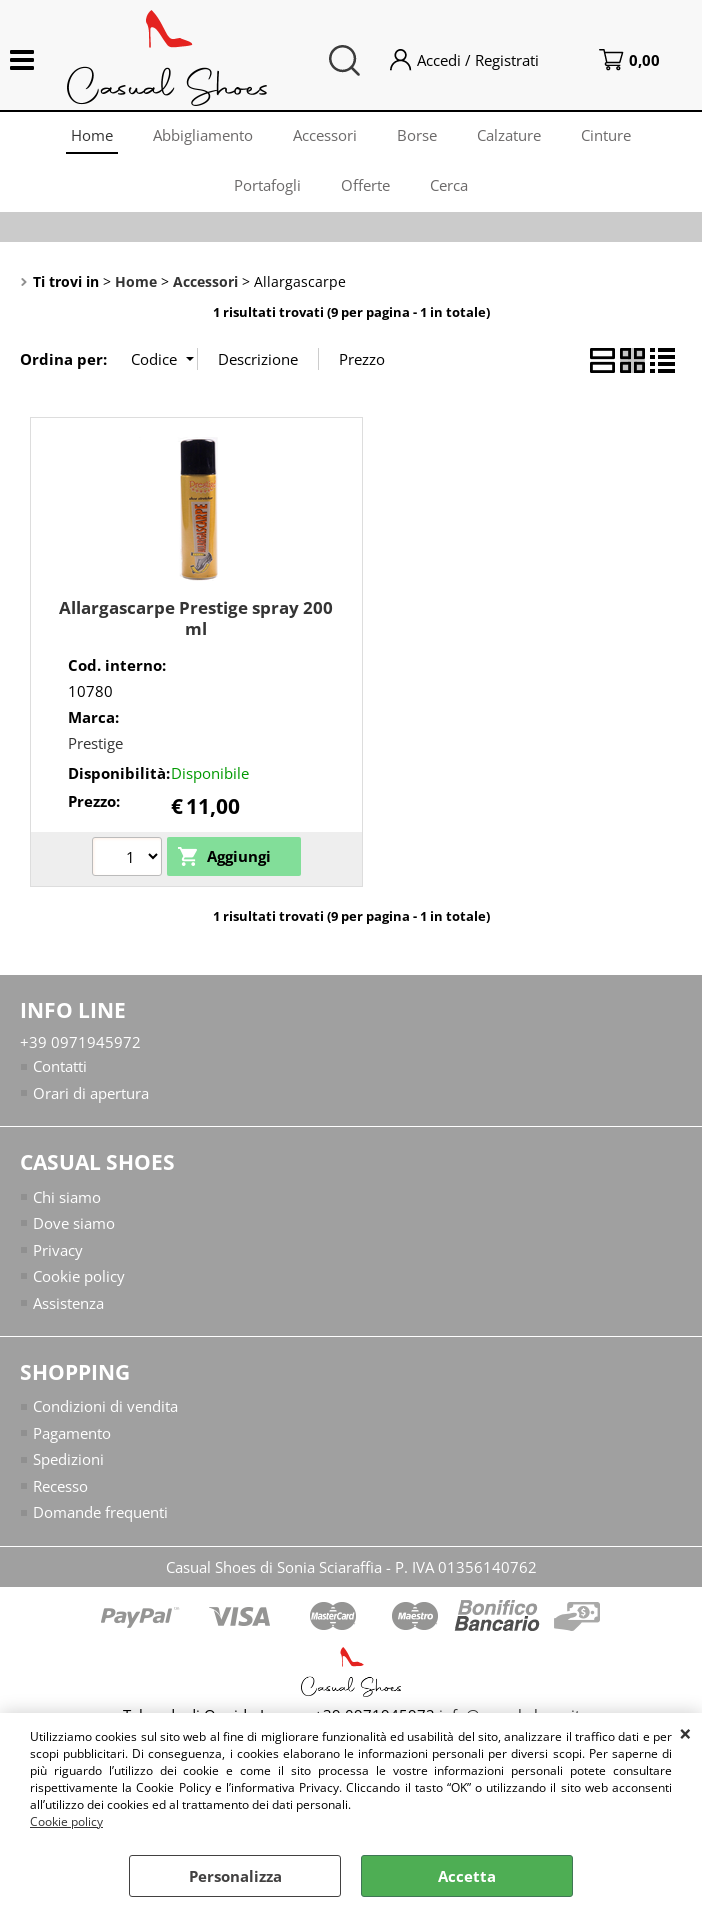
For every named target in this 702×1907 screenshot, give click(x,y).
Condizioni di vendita (105, 1406)
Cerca (449, 185)
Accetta (467, 1876)
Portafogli (267, 185)
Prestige (95, 743)
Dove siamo (74, 1223)
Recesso (60, 1486)
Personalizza (235, 1876)
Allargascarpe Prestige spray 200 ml (196, 618)
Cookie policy (66, 1821)
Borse (417, 135)
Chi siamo (67, 1197)
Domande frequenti (100, 1512)
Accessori (325, 135)
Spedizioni (68, 1459)
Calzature (509, 135)
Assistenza (68, 1303)
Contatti (60, 1066)
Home (92, 135)
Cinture (606, 135)
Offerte (365, 185)
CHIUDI (685, 1733)
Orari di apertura (91, 1093)
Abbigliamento (203, 135)
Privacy (58, 1250)
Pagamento (72, 1433)
